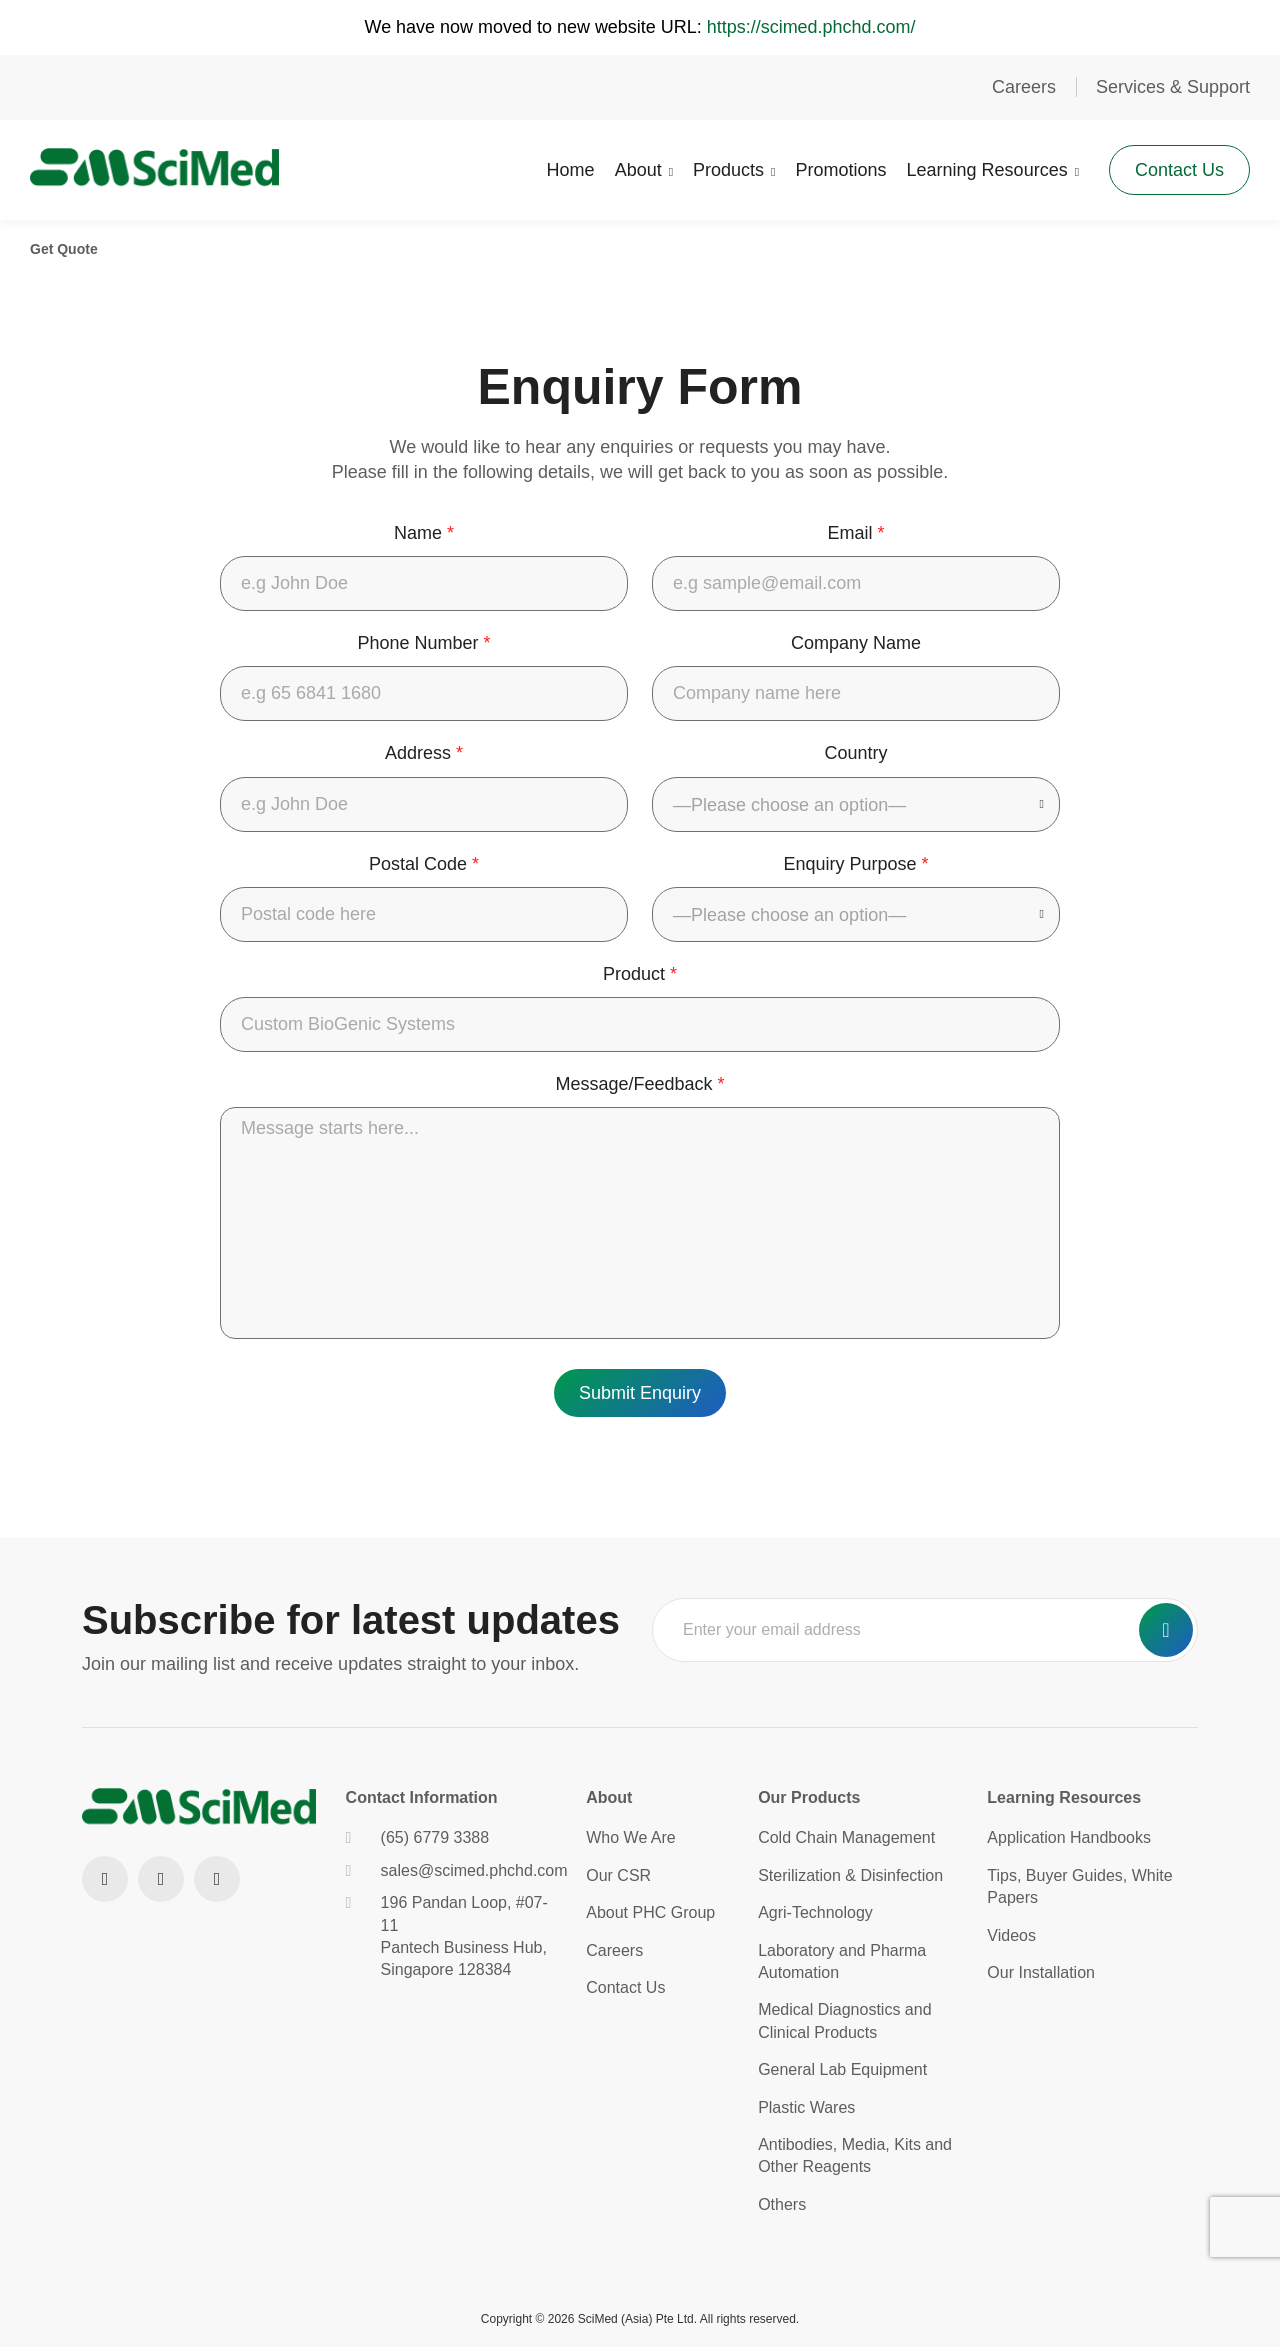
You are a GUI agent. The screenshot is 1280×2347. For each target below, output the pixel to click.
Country (855, 753)
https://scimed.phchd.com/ (811, 27)
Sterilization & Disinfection (850, 1875)
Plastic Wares (806, 2107)
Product (640, 974)
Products (728, 170)
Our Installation (1041, 1972)
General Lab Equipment (842, 2069)
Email (855, 533)
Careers (1024, 87)
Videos (1011, 1935)
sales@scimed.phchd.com (451, 1870)
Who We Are (631, 1837)
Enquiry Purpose (855, 864)
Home (571, 170)
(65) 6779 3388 (418, 1837)
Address (424, 753)
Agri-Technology (815, 1912)
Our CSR (618, 1875)
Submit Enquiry (640, 1393)
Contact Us (1179, 170)
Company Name (856, 643)
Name (424, 533)
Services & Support (1173, 87)
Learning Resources (986, 170)
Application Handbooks (1069, 1837)
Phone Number (423, 643)
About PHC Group (650, 1912)
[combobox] (856, 804)
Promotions (840, 170)
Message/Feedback (639, 1084)
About (638, 170)
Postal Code (424, 864)
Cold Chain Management (846, 1837)
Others (782, 2204)
